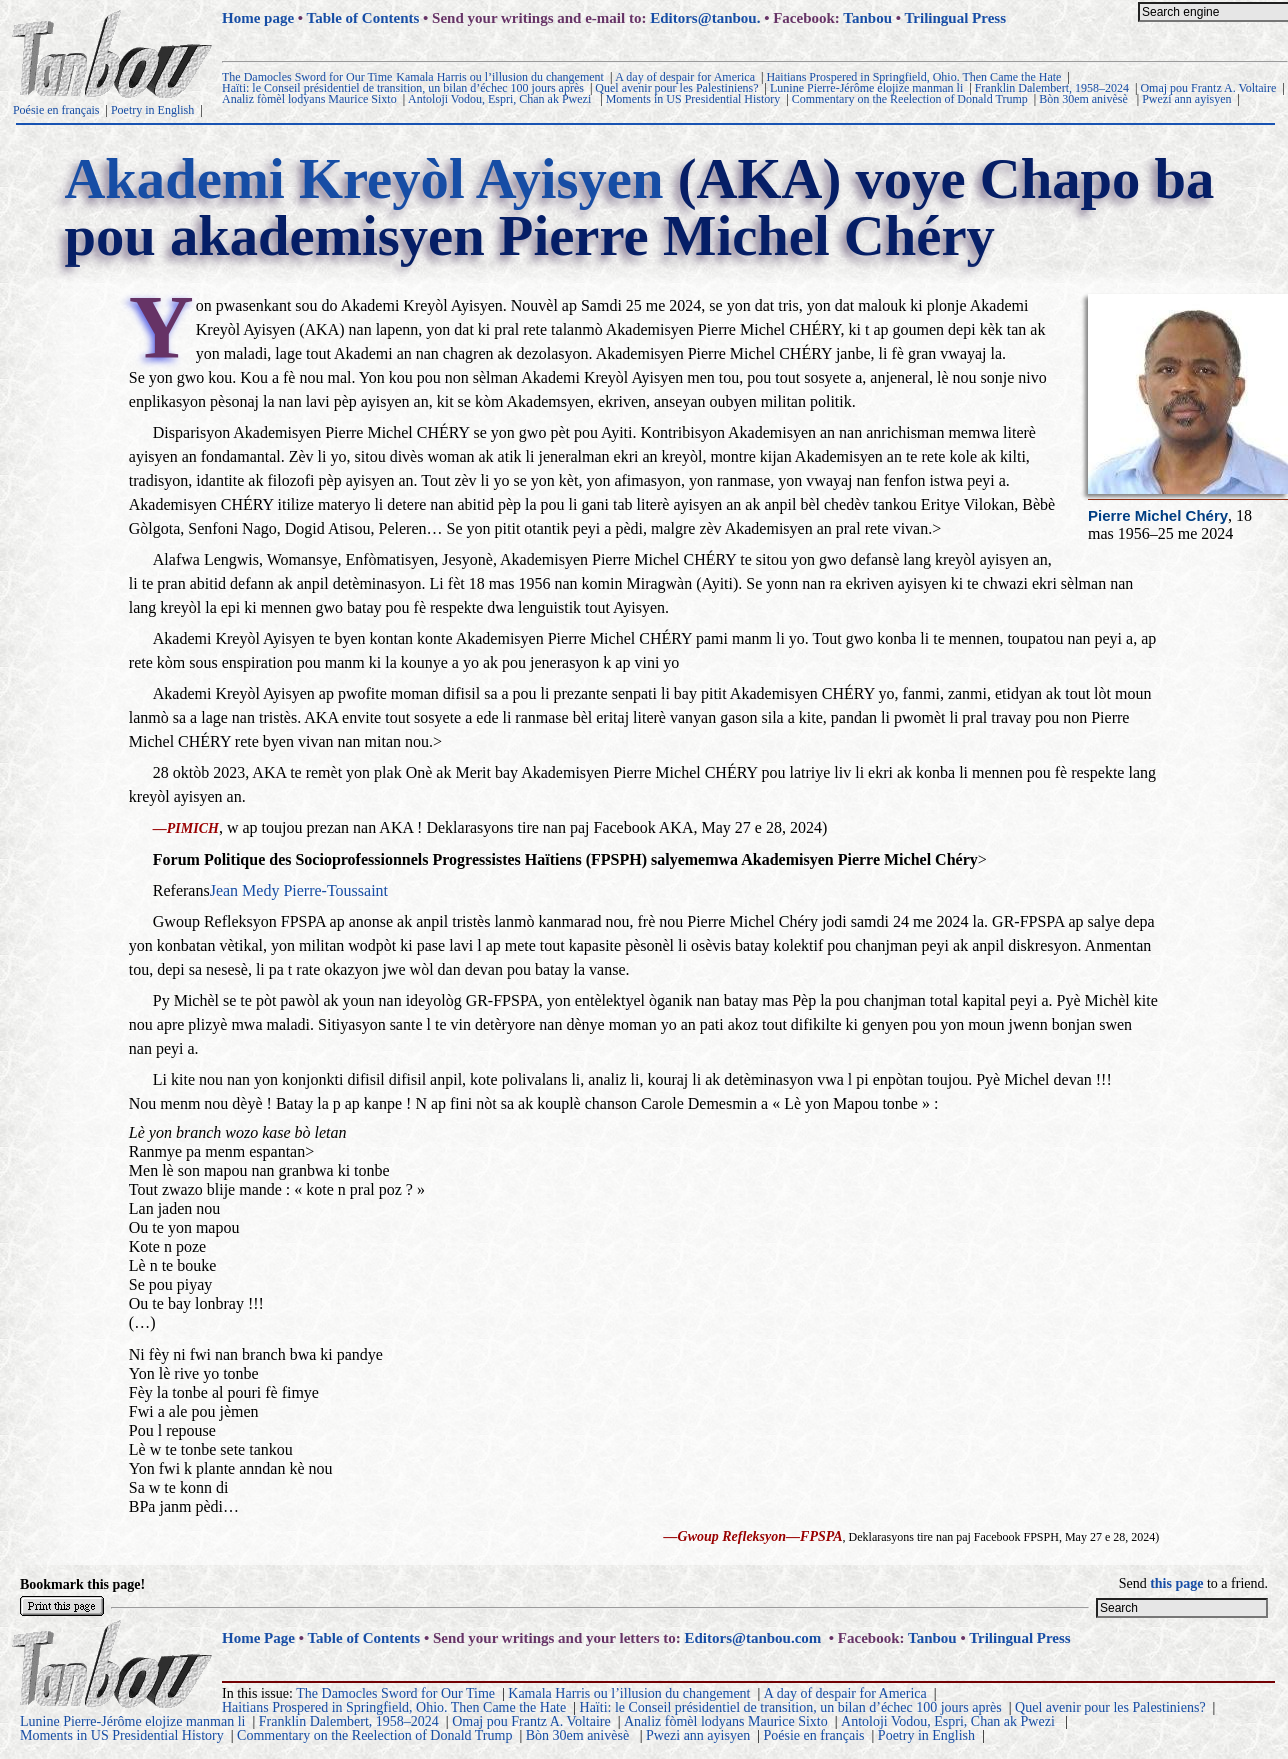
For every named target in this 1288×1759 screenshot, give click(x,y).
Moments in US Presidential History (693, 99)
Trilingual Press (955, 18)
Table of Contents (363, 18)
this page (1176, 1583)
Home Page (258, 1638)
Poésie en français (56, 110)
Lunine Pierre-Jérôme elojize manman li (866, 88)
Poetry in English (152, 110)
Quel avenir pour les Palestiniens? (676, 88)
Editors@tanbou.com (752, 1638)
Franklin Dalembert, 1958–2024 (1052, 88)
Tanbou (867, 18)
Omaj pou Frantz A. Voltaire (1208, 88)
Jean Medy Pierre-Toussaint (299, 890)
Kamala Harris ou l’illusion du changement (500, 77)
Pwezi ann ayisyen (1186, 99)
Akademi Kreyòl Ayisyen (363, 179)
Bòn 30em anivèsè (1085, 99)
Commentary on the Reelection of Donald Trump (910, 99)
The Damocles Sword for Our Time (307, 77)
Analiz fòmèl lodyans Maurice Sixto (309, 99)
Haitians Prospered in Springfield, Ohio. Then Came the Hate (913, 77)
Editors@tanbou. (705, 18)
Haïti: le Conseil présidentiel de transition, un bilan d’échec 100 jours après (403, 88)
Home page (258, 18)
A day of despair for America (685, 77)
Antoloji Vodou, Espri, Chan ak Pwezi (501, 99)
